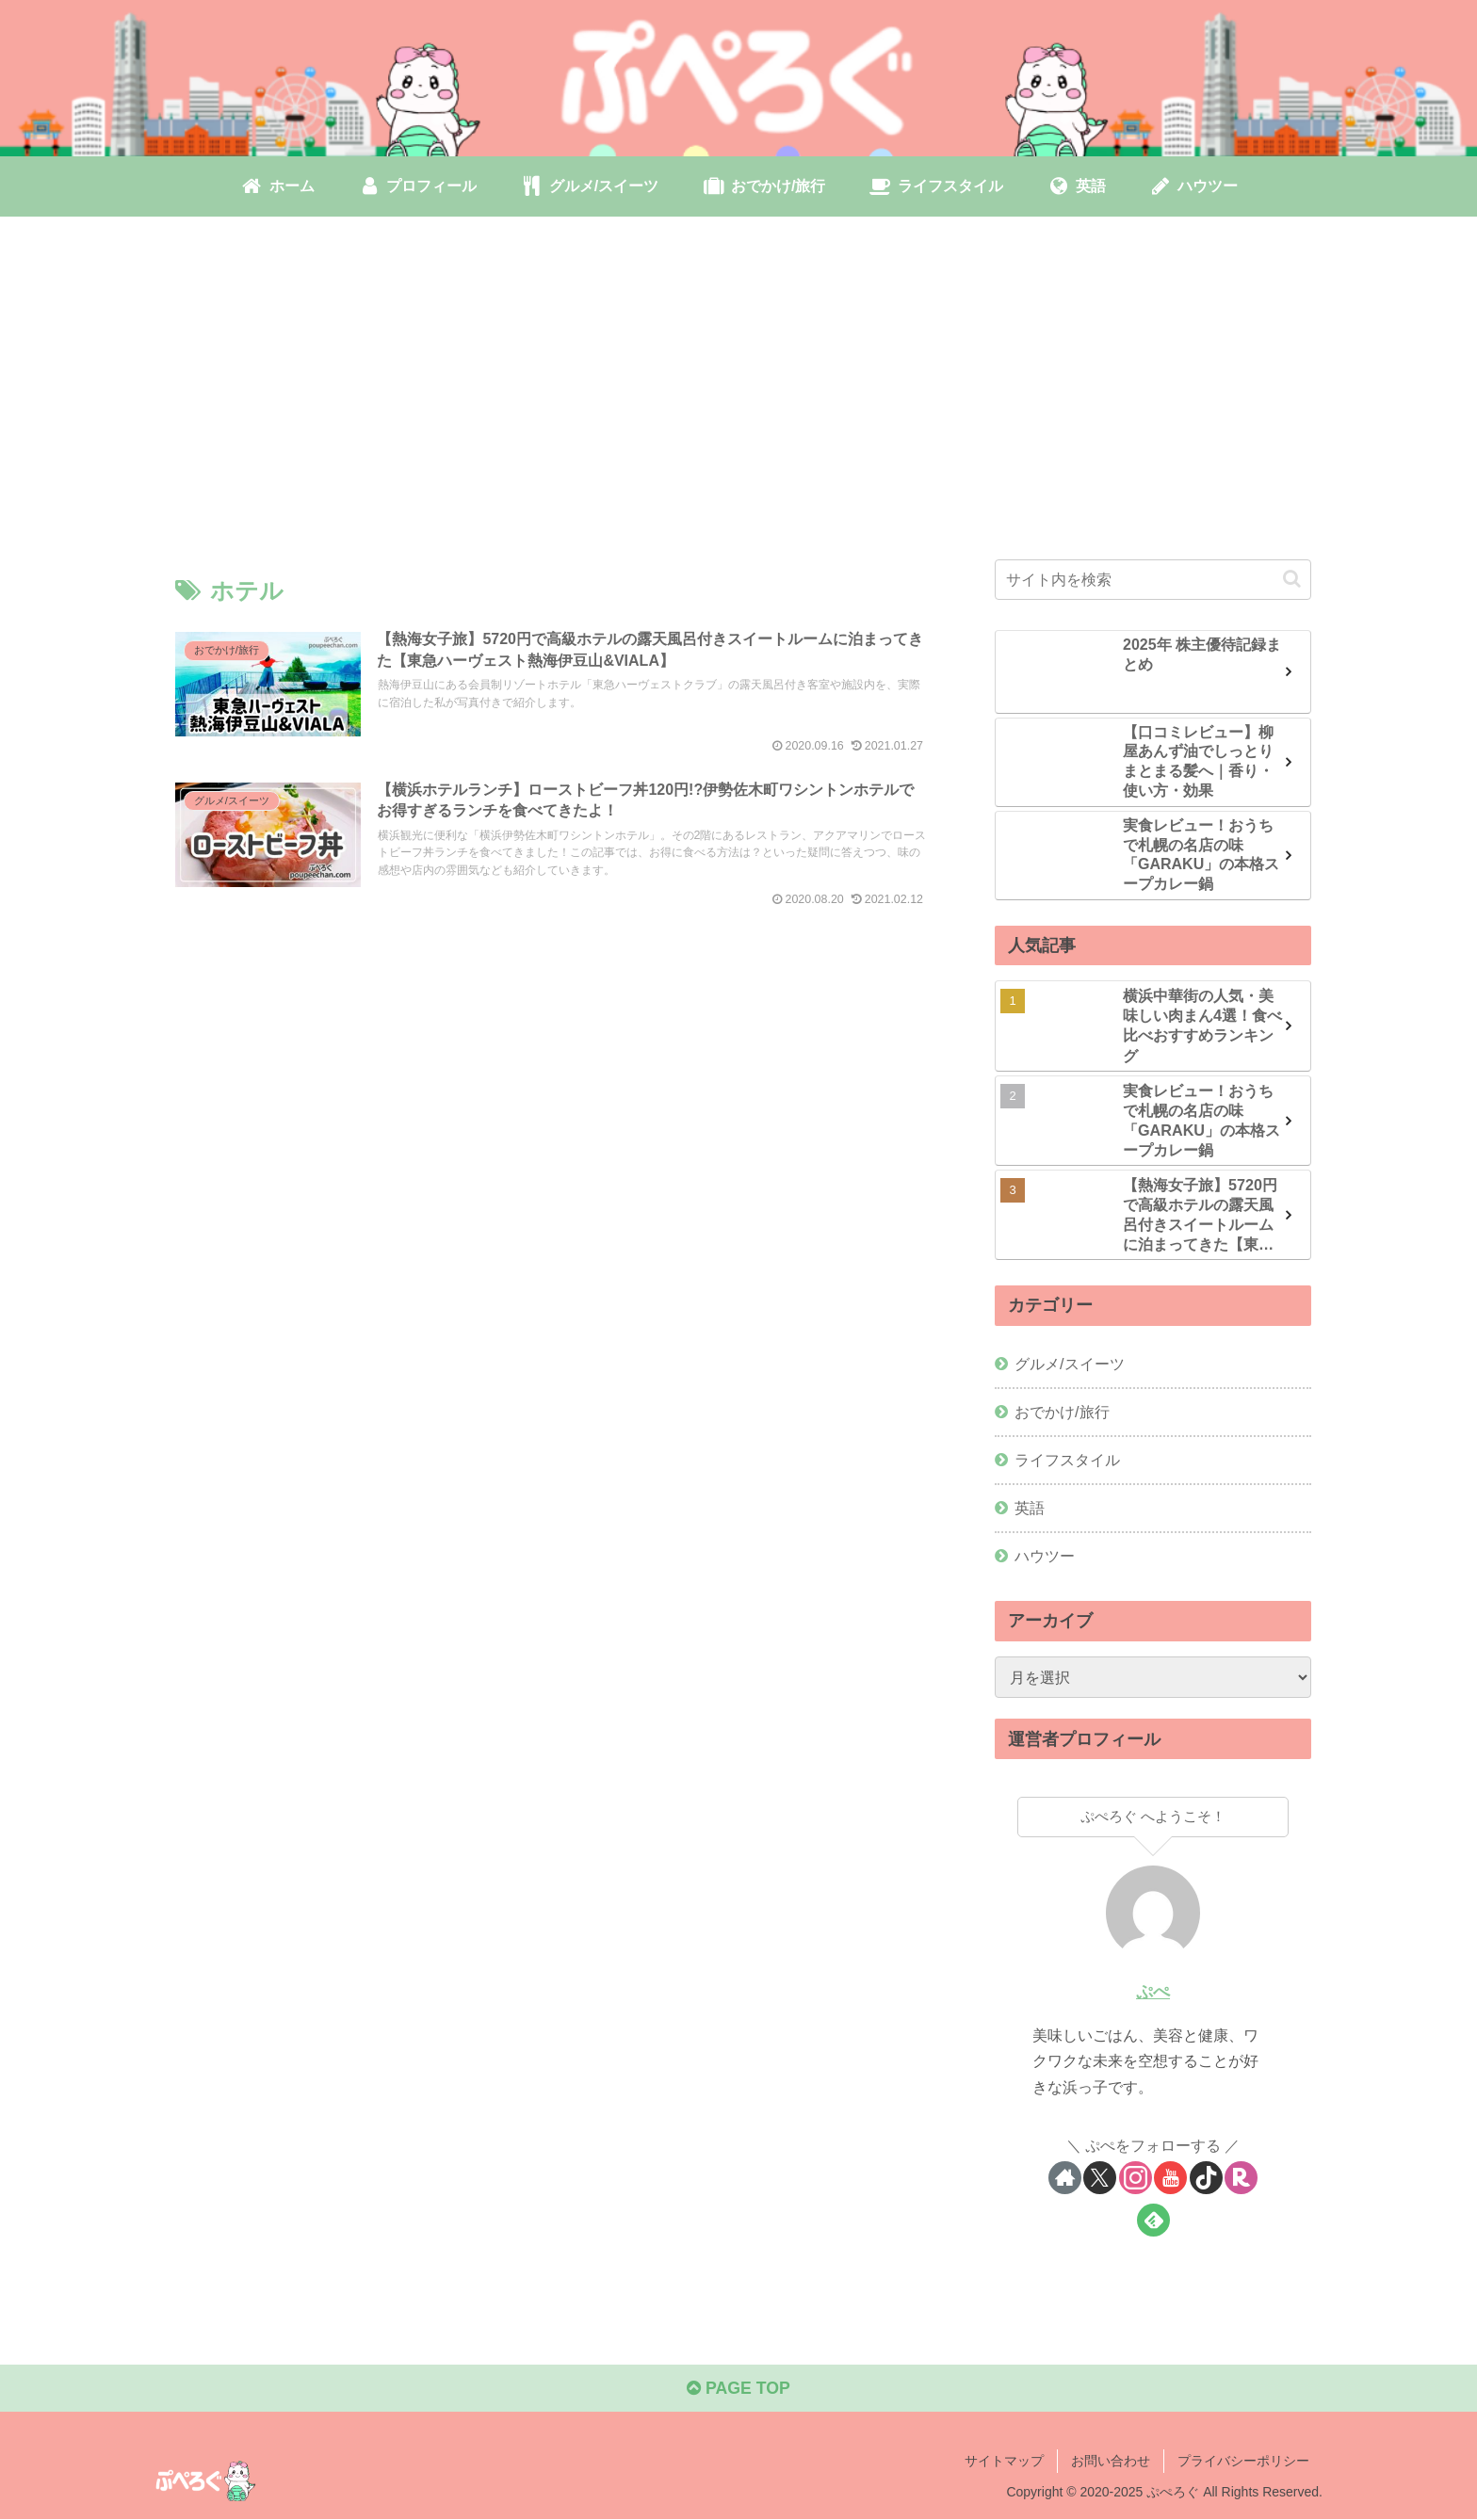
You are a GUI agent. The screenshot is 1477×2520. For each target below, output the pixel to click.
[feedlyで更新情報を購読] (1153, 2220)
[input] (1153, 578)
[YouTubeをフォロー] (1170, 2177)
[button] (1291, 579)
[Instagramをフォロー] (1135, 2177)
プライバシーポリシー (1243, 2461)
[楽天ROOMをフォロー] (1241, 2177)
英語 (1029, 1506)
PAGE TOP (738, 2390)
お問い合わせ (1110, 2461)
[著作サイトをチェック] (1064, 2177)
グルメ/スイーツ (1069, 1362)
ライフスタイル (1067, 1458)
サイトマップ (1004, 2461)
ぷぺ (1153, 1990)
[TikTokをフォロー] (1206, 2177)
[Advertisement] (738, 370)
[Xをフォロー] (1099, 2177)
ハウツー (1044, 1555)
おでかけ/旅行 (1062, 1410)
